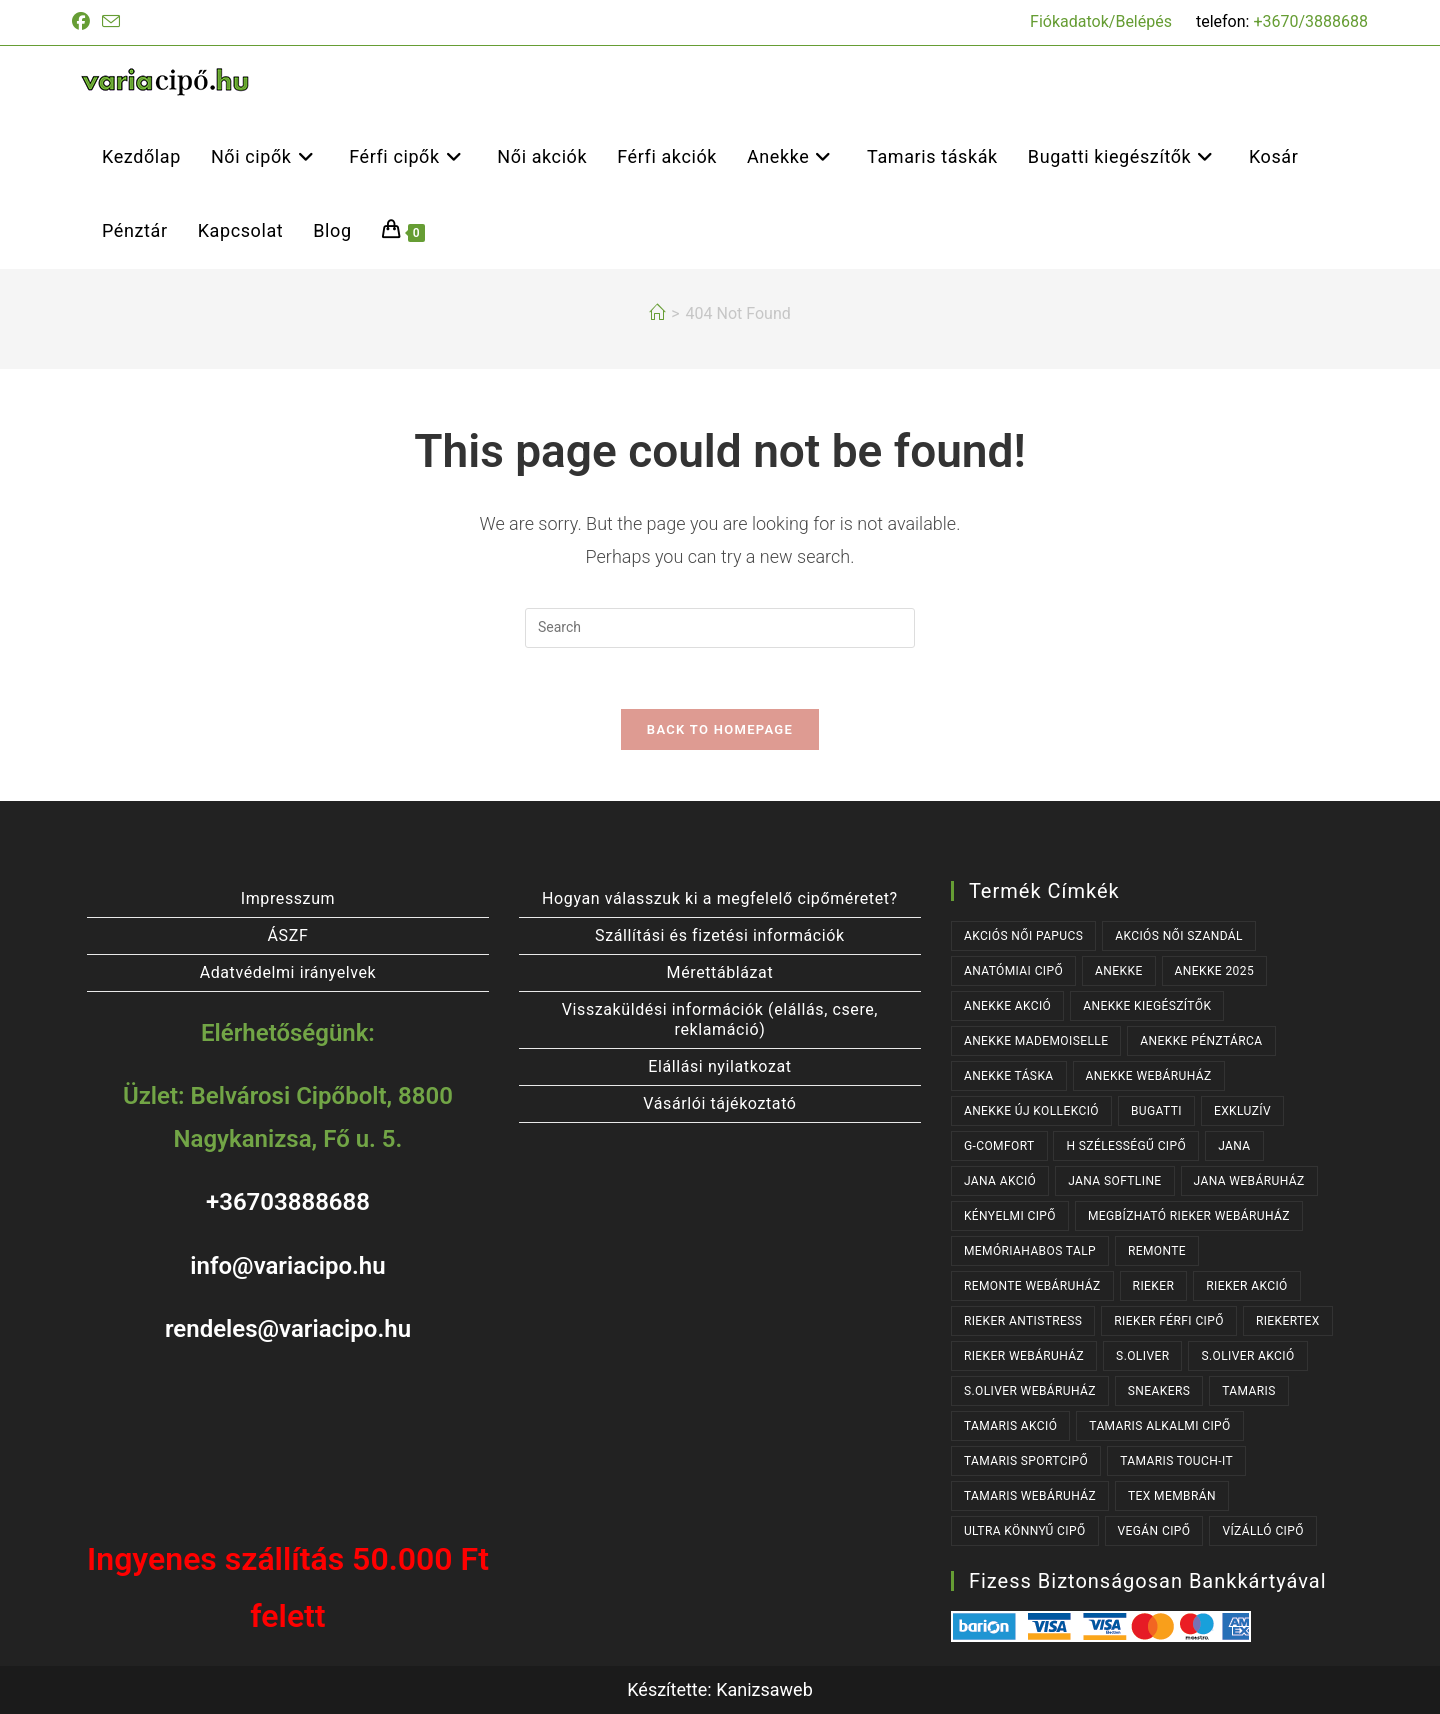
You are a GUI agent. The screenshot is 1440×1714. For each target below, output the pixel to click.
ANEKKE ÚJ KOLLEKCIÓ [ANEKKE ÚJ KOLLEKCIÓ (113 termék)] (1031, 1111)
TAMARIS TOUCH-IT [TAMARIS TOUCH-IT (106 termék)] (1176, 1461)
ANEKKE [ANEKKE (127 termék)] (1119, 971)
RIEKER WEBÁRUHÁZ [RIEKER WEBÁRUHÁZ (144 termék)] (1024, 1356)
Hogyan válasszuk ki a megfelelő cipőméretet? (720, 898)
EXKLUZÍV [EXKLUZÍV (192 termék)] (1242, 1111)
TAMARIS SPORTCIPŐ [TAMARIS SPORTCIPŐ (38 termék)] (1026, 1461)
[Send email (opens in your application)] (111, 22)
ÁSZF (288, 935)
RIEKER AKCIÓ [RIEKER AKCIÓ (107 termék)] (1247, 1286)
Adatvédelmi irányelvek (288, 972)
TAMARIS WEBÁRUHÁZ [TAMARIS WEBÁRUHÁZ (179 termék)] (1030, 1496)
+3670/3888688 (1310, 21)
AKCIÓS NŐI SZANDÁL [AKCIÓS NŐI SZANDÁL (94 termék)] (1179, 936)
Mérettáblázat (720, 972)
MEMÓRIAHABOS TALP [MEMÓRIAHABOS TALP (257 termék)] (1030, 1251)
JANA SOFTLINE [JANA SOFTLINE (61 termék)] (1114, 1181)
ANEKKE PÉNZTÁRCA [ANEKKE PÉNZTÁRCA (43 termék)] (1201, 1041)
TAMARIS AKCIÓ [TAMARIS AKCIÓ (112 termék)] (1010, 1426)
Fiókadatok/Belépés (1101, 21)
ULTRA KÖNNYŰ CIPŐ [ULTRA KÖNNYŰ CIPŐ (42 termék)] (1025, 1531)
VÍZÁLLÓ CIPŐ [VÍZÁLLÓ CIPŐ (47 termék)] (1262, 1531)
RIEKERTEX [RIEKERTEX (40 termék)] (1288, 1321)
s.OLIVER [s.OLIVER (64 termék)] (1142, 1356)
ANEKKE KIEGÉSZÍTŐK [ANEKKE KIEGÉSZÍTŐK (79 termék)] (1147, 1006)
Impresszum (288, 898)
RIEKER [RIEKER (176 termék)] (1154, 1286)
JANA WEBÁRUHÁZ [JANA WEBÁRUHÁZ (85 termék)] (1249, 1181)
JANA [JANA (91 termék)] (1234, 1146)
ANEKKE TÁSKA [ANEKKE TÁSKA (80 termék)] (1009, 1076)
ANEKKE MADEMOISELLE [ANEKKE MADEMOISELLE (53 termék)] (1036, 1041)
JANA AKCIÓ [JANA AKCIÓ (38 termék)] (1000, 1181)
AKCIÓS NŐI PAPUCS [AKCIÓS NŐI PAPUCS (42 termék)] (1023, 936)
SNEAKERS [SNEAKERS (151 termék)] (1159, 1391)
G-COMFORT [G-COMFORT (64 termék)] (999, 1146)
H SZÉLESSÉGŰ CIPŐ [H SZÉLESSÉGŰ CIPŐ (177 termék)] (1126, 1146)
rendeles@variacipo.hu (288, 1329)
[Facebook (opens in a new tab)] (84, 22)
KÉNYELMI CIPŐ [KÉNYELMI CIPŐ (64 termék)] (1010, 1216)
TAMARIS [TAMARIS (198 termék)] (1249, 1391)
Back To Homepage (720, 729)
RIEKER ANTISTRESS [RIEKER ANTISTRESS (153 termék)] (1023, 1321)
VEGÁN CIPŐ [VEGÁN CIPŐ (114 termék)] (1154, 1531)
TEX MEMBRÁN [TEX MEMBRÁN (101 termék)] (1172, 1496)
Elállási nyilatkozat (719, 1066)
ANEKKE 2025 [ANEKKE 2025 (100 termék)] (1214, 971)
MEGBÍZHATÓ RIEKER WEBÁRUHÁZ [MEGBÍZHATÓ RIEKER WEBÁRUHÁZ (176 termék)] (1189, 1216)
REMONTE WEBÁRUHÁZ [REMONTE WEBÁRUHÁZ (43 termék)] (1032, 1286)
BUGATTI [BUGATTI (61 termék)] (1156, 1111)
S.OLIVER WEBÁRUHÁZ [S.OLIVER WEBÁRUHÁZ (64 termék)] (1030, 1391)
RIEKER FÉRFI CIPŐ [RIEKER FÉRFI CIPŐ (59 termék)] (1169, 1321)
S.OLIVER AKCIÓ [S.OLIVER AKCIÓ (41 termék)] (1247, 1356)
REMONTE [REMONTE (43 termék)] (1157, 1251)
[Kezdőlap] (657, 313)
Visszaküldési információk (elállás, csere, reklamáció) (720, 1019)
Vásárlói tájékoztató (719, 1103)
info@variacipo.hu (287, 1266)
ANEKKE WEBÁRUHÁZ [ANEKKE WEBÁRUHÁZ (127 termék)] (1149, 1076)
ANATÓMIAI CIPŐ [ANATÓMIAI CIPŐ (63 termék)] (1013, 971)
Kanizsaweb (764, 1689)
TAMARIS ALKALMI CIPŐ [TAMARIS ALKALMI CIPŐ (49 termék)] (1159, 1426)
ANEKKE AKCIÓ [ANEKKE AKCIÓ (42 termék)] (1007, 1006)
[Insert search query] (720, 628)
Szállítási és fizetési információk (720, 935)
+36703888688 (288, 1203)
